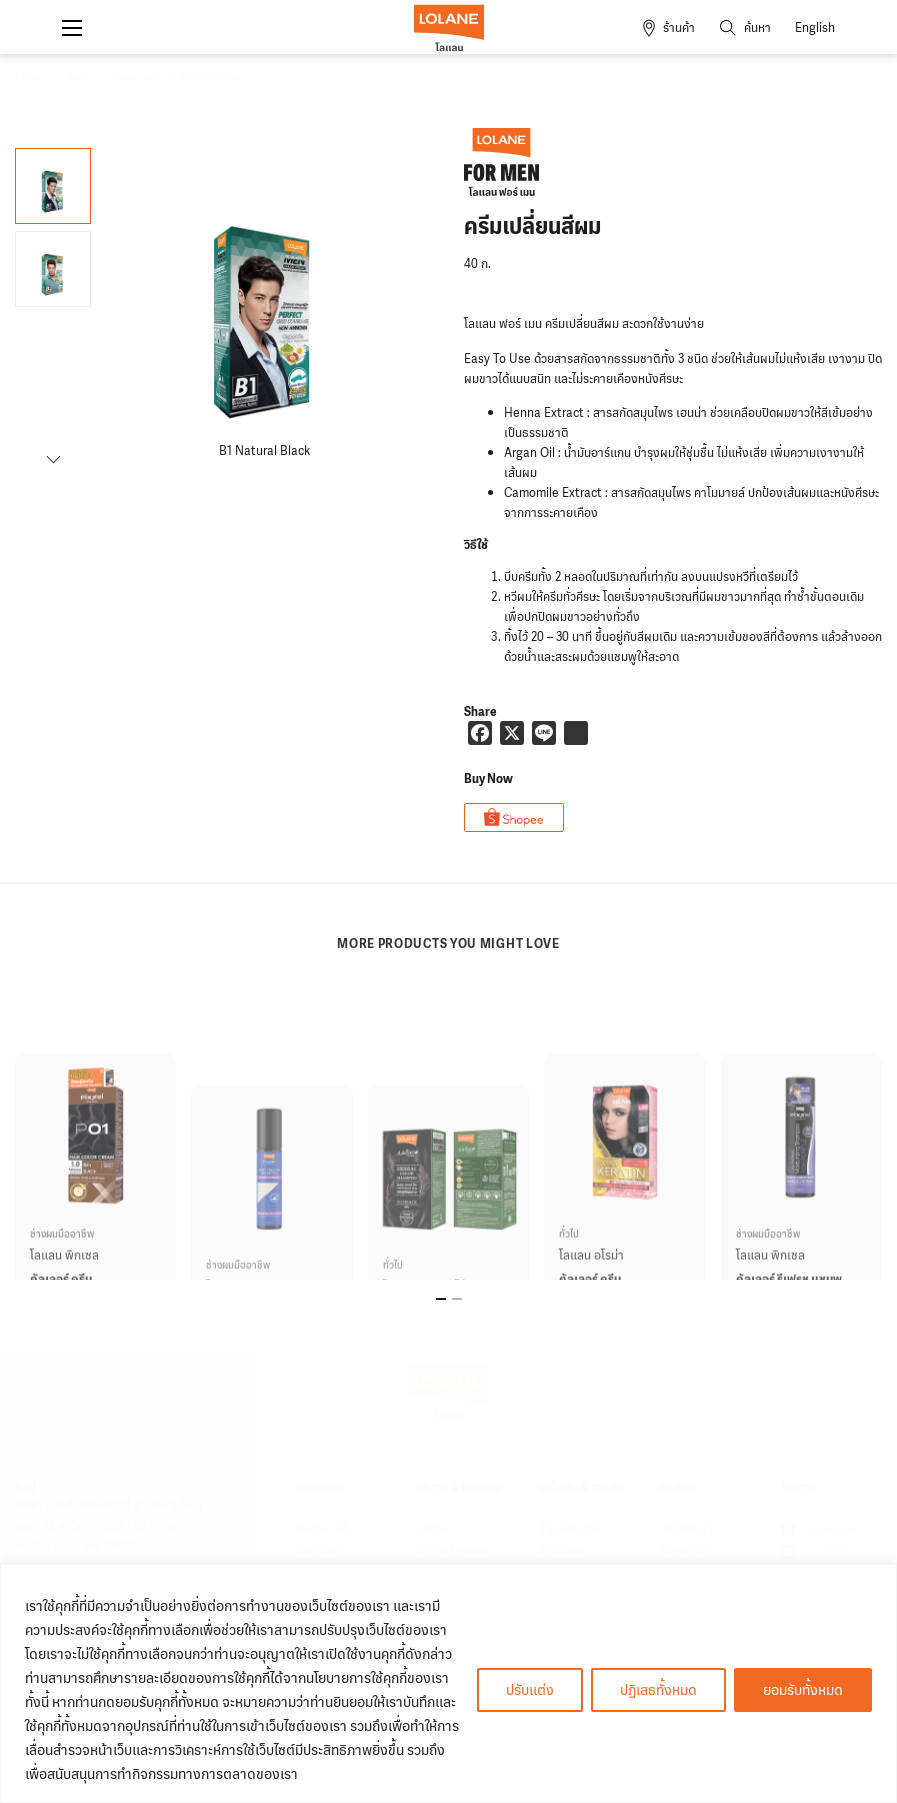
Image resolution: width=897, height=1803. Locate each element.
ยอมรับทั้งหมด (803, 1689)
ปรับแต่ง (530, 1689)
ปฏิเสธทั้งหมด (658, 1689)
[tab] (441, 1299)
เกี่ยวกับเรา (686, 1529)
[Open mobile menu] (72, 28)
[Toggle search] (745, 28)
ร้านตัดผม (562, 1550)
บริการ (432, 1529)
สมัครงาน (682, 1550)
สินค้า (77, 77)
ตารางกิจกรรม (452, 1550)
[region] (448, 1683)
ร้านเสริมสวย (569, 1529)
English (815, 28)
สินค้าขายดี (322, 1529)
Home (28, 77)
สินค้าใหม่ (317, 1550)
